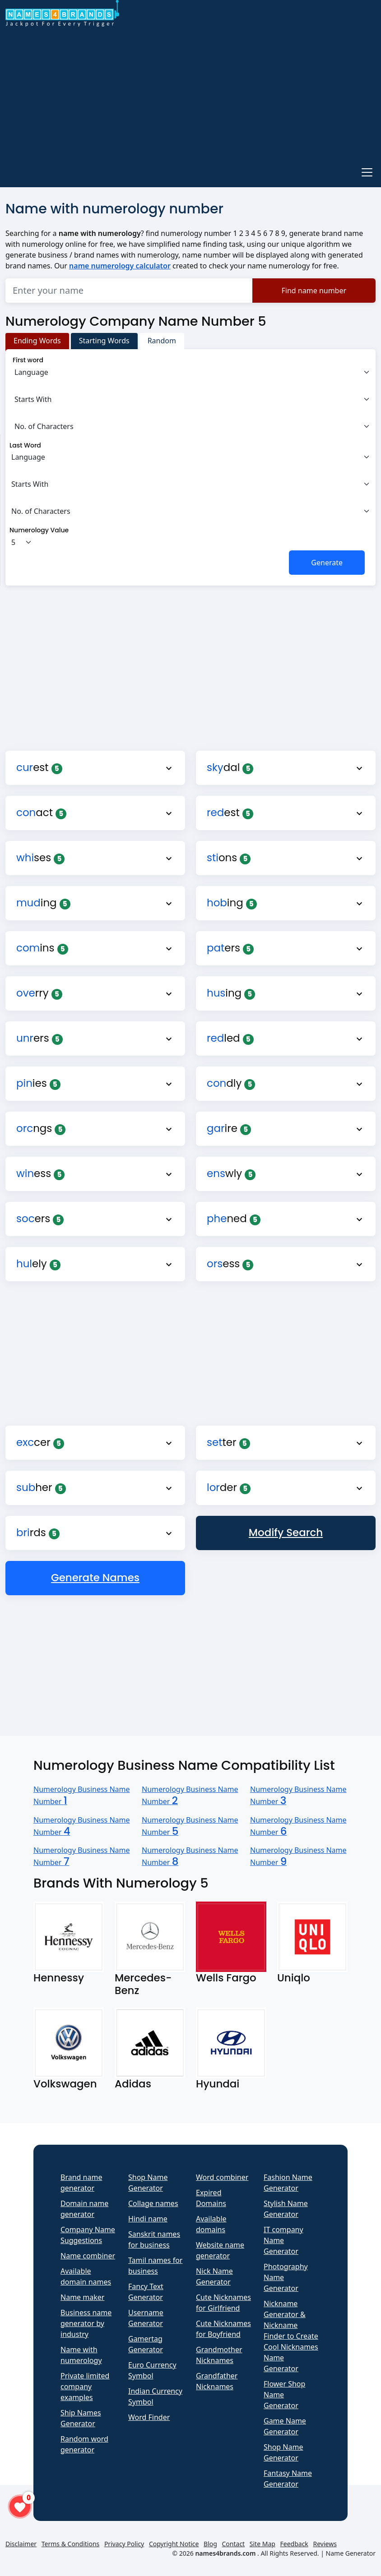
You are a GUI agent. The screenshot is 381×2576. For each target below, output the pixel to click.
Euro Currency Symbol (152, 2370)
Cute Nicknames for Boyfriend (223, 2328)
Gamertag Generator (145, 2344)
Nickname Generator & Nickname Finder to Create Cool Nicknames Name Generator (291, 2336)
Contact (233, 2543)
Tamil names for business (155, 2265)
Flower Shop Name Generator (284, 2394)
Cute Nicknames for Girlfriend (223, 2302)
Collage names (153, 2203)
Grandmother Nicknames (219, 2355)
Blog (210, 2543)
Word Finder (149, 2417)
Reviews (324, 2543)
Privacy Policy (124, 2543)
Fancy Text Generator (145, 2291)
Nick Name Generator (214, 2276)
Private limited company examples (84, 2386)
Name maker (82, 2297)
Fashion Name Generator (288, 2182)
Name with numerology (81, 2355)
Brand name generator (81, 2182)
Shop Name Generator (147, 2182)
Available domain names (85, 2276)
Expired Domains (211, 2198)
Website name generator (220, 2250)
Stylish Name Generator (286, 2208)
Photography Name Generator (286, 2277)
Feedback (294, 2543)
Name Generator (351, 2553)
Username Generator (145, 2318)
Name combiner (87, 2256)
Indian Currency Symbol (155, 2396)
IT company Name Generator (283, 2240)
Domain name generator (84, 2208)
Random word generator (84, 2444)
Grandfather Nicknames (216, 2381)
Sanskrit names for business (154, 2239)
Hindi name (147, 2219)
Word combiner (222, 2177)
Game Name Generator (285, 2426)
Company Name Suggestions (87, 2235)
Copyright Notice (174, 2543)
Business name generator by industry (86, 2323)
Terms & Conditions (71, 2543)
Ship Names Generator (80, 2418)
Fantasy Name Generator (288, 2478)
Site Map (262, 2543)
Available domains (211, 2224)
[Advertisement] (190, 93)
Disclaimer (21, 2543)
